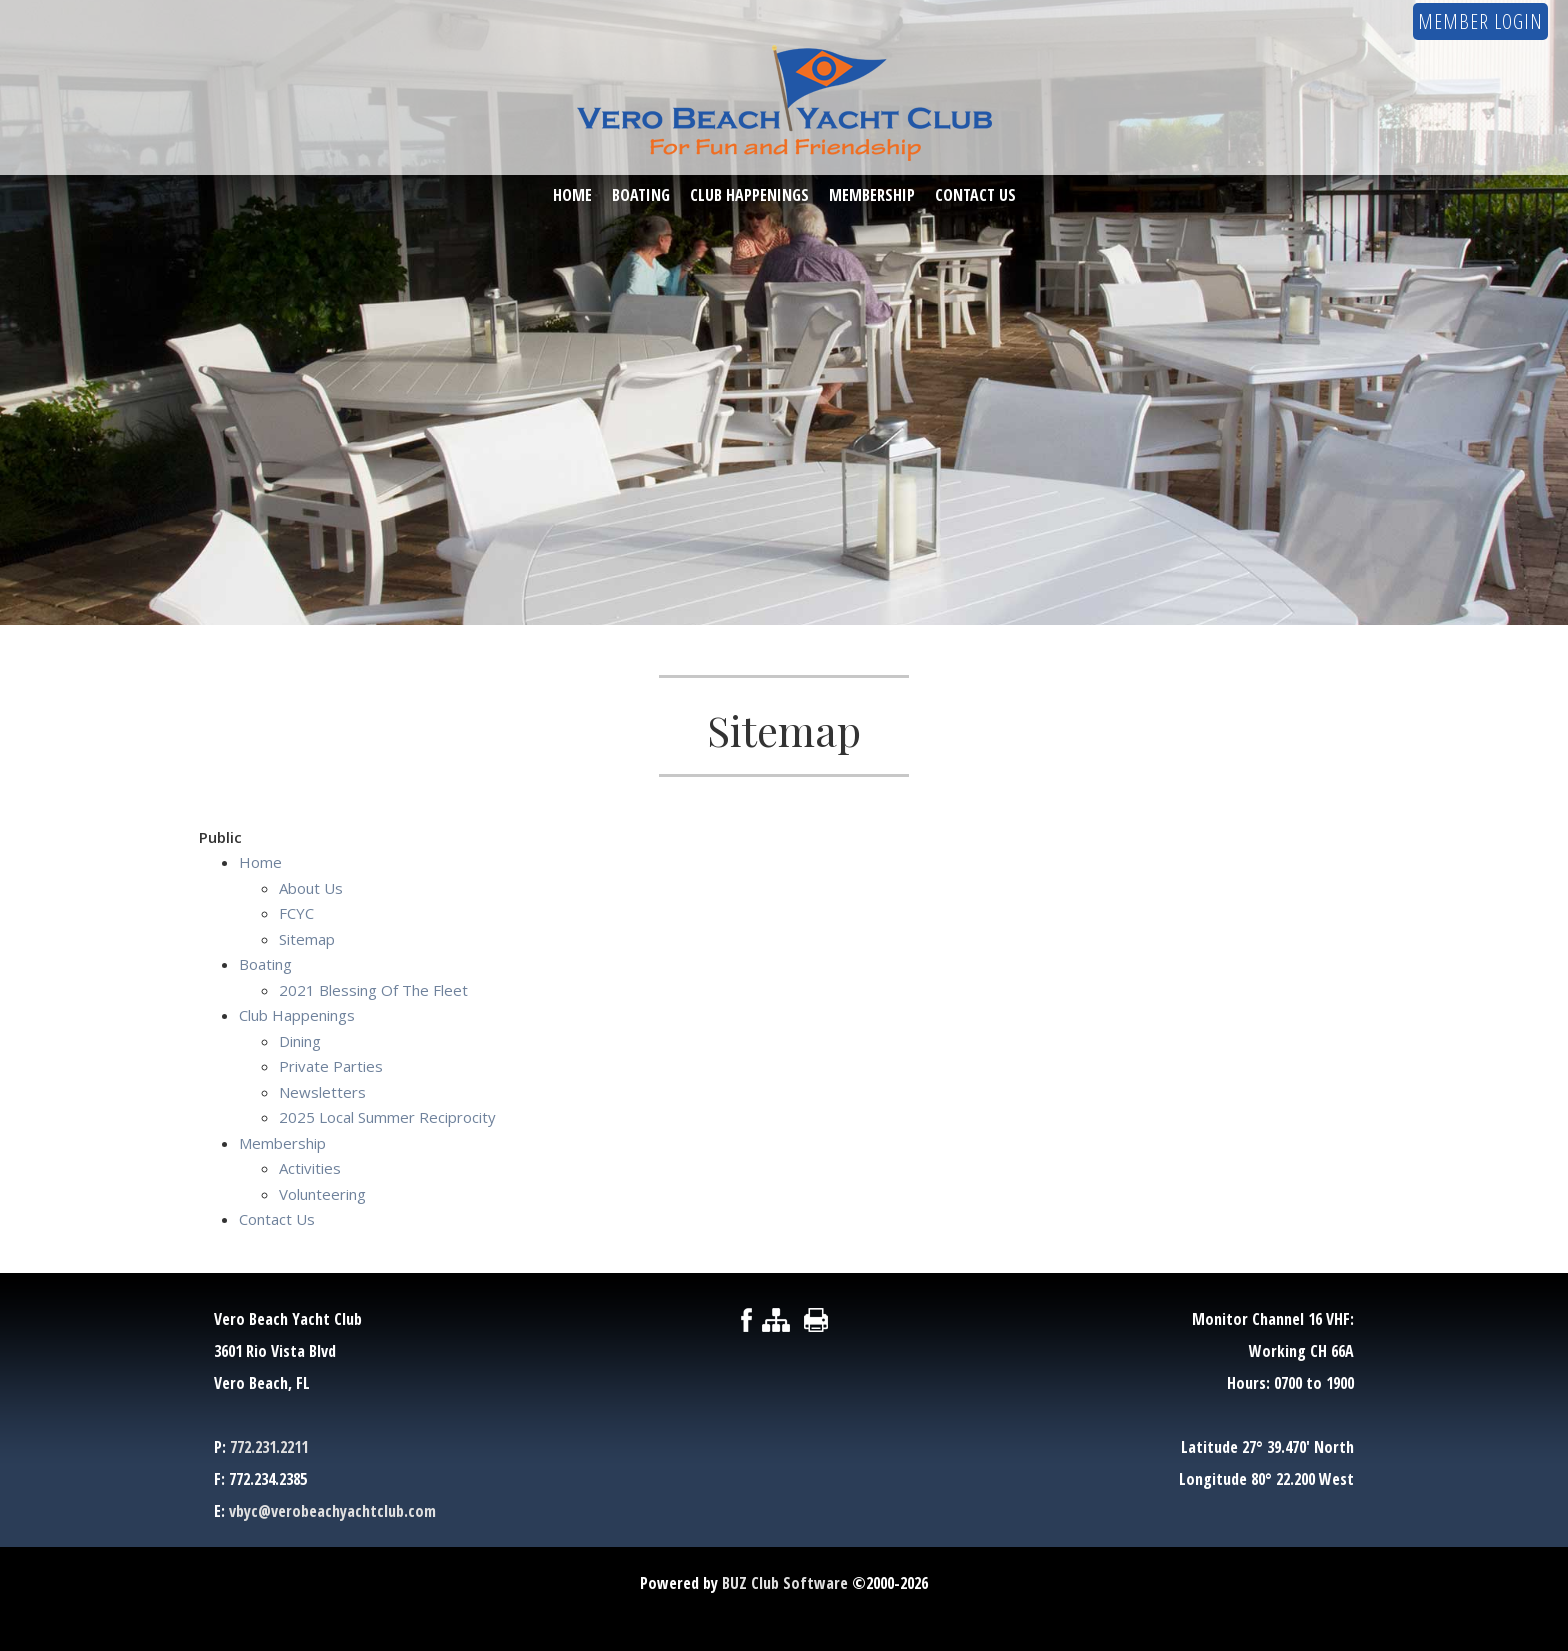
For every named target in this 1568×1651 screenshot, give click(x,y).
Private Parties (331, 1066)
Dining (300, 1041)
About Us (311, 888)
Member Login (1480, 21)
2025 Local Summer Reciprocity (387, 1117)
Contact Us (975, 195)
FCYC (296, 913)
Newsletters (322, 1092)
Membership (872, 195)
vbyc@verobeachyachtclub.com (332, 1511)
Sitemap (307, 939)
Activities (310, 1168)
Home (572, 195)
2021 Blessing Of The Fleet (373, 990)
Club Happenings (749, 195)
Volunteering (322, 1194)
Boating (641, 195)
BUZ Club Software (785, 1583)
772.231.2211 (269, 1447)
